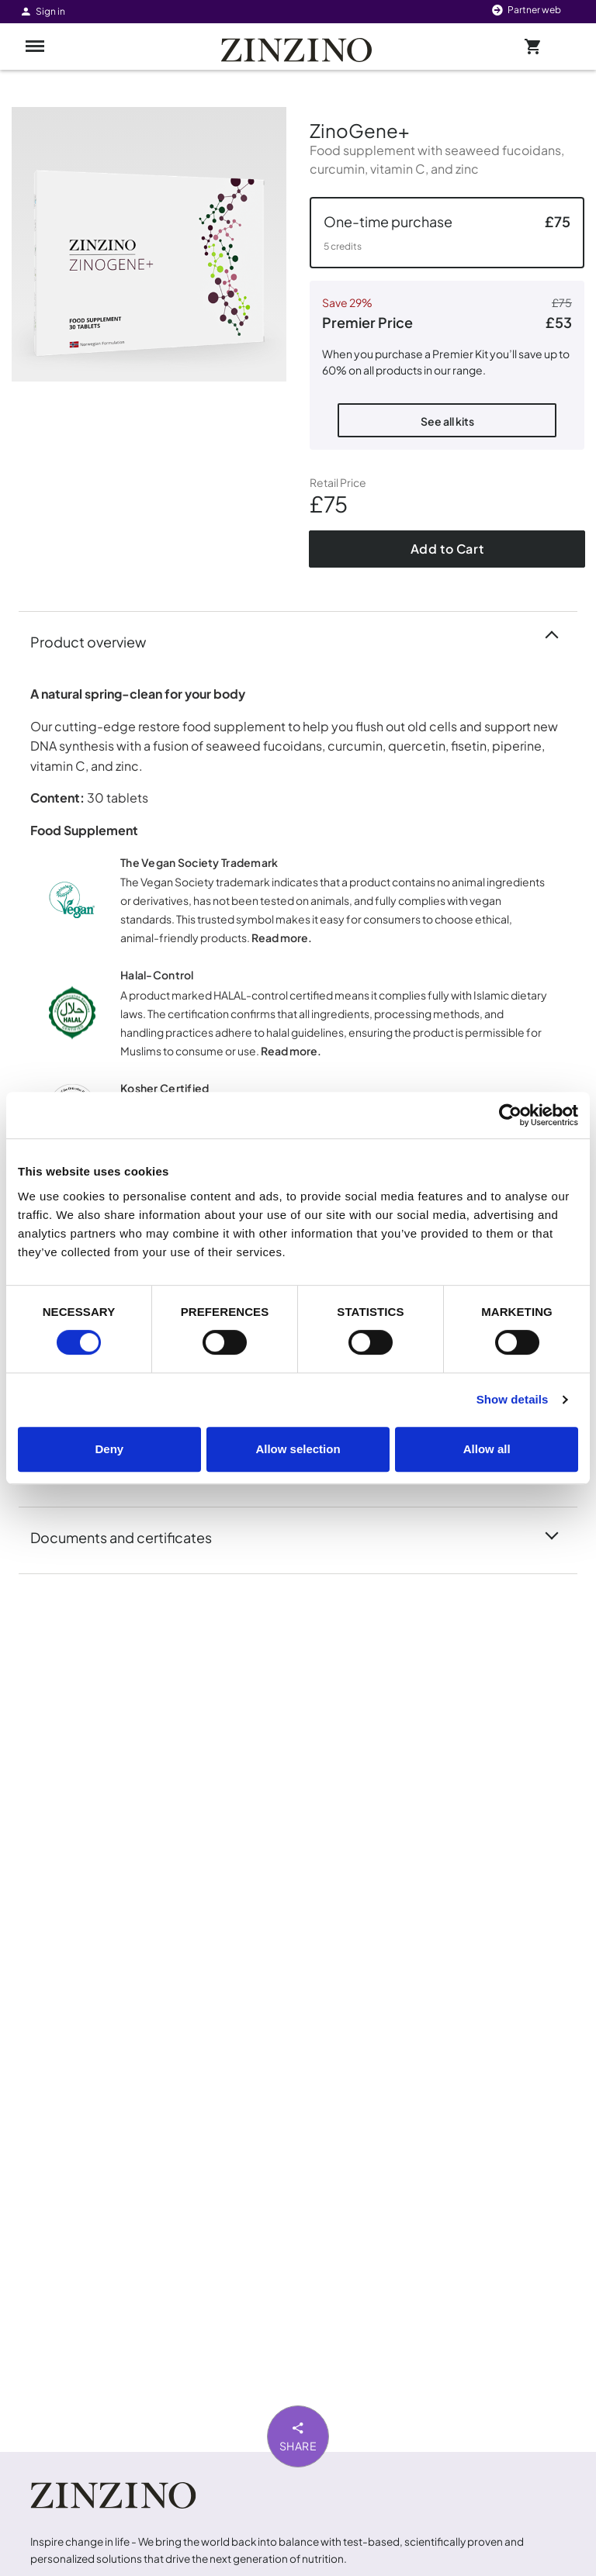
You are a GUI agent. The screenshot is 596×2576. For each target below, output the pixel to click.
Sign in (42, 11)
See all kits (447, 421)
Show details (512, 1399)
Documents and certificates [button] (130, 1536)
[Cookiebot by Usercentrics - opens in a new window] (510, 1115)
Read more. (281, 937)
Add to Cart (447, 548)
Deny (109, 1448)
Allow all (487, 1448)
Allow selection (297, 1448)
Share (298, 2436)
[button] (447, 232)
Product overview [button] (97, 640)
